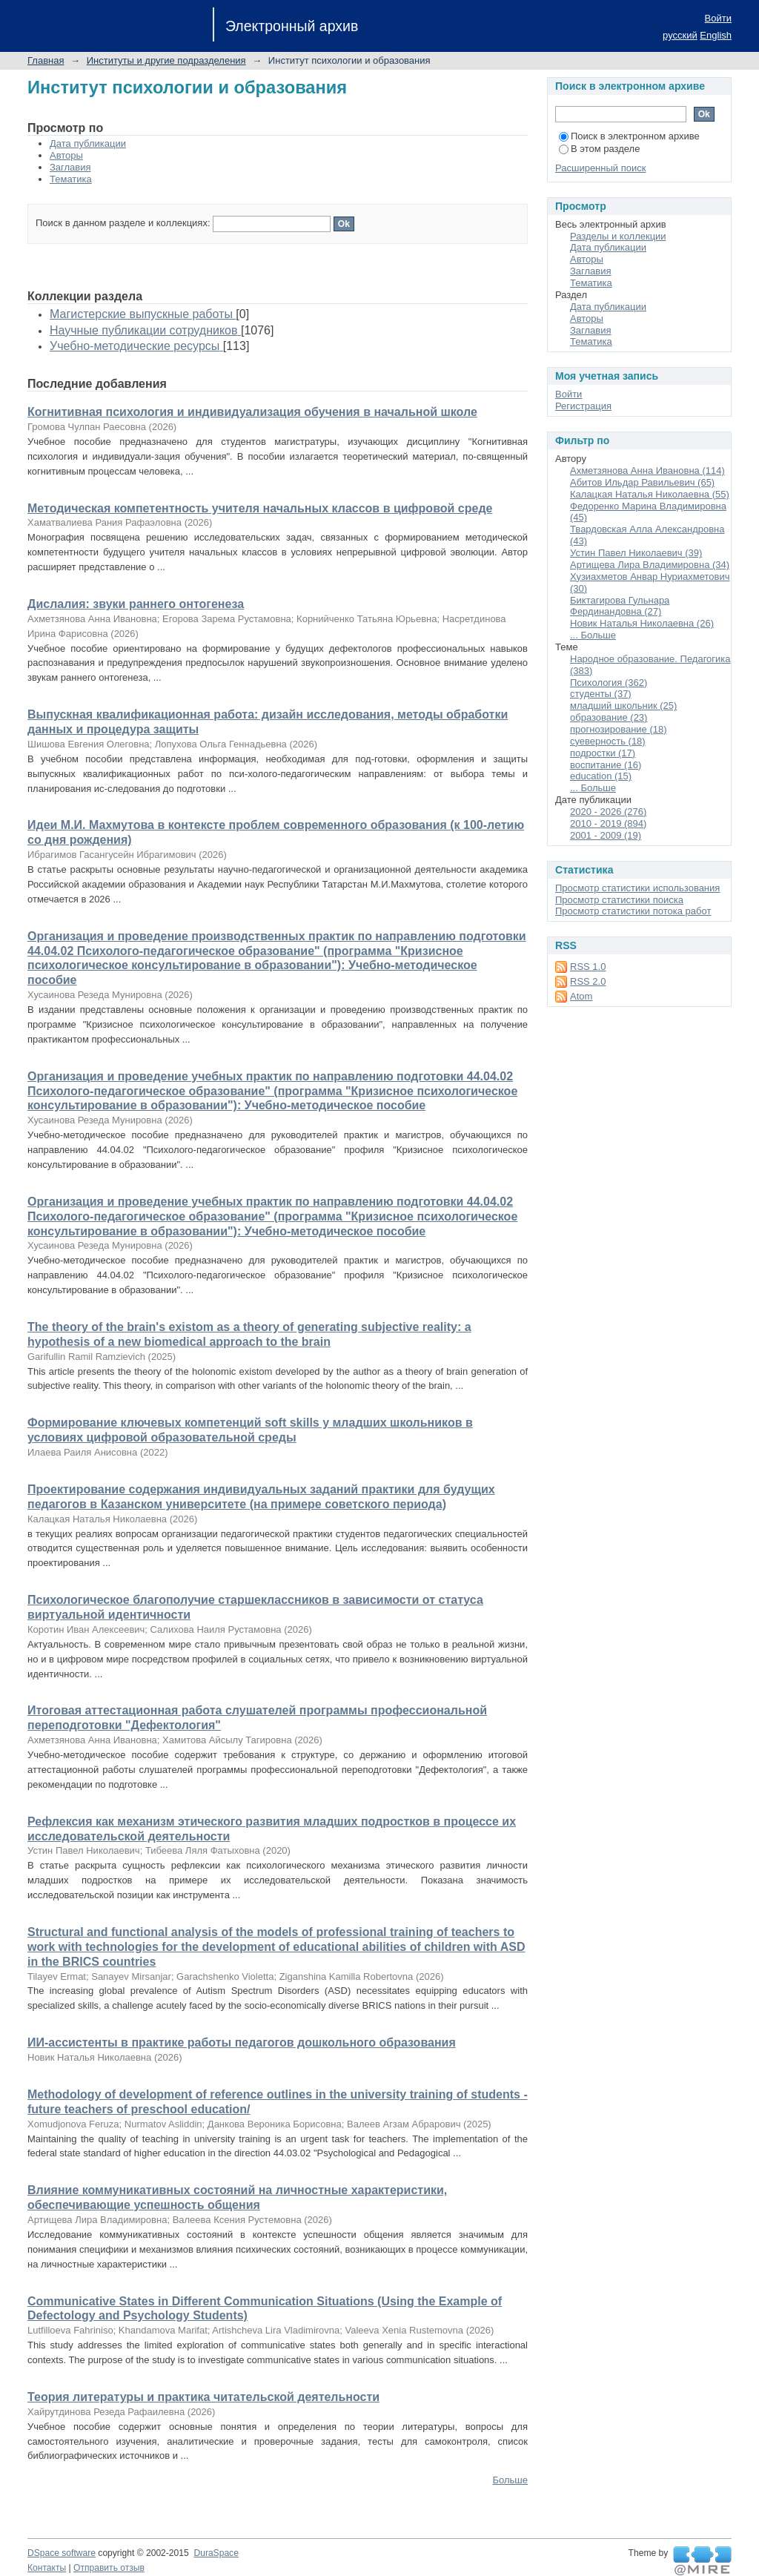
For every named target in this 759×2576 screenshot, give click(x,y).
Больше (510, 2480)
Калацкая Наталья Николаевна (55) (649, 494)
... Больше (593, 635)
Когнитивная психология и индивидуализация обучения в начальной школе (252, 412)
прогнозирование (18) (618, 729)
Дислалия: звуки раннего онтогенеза (135, 604)
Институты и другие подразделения (166, 60)
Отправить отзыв (109, 2568)
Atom (581, 996)
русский (680, 35)
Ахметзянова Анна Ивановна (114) (647, 470)
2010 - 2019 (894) (608, 823)
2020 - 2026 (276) (608, 811)
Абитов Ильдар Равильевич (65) (642, 482)
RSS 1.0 (588, 966)
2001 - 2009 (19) (605, 835)
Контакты (46, 2568)
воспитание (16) (605, 764)
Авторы (66, 155)
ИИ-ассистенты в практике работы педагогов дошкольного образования (241, 2042)
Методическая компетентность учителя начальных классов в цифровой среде (259, 508)
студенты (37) (601, 693)
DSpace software (61, 2553)
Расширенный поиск (600, 168)
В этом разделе (599, 148)
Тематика (71, 179)
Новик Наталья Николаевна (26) (642, 623)
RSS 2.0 (588, 981)
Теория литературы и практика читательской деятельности (203, 2397)
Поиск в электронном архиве (629, 136)
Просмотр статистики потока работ (633, 911)
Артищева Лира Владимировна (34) (649, 564)
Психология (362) (608, 682)
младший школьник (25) (623, 705)
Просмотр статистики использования (637, 888)
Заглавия (70, 167)
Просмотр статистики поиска (619, 899)
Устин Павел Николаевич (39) (636, 552)
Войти (718, 18)
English (716, 35)
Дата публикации (88, 143)
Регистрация (583, 406)
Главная (45, 60)
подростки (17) (602, 753)
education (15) (601, 776)
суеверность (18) (608, 741)
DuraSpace (215, 2553)
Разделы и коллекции (618, 236)
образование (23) (608, 717)
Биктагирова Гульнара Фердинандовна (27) (619, 606)
